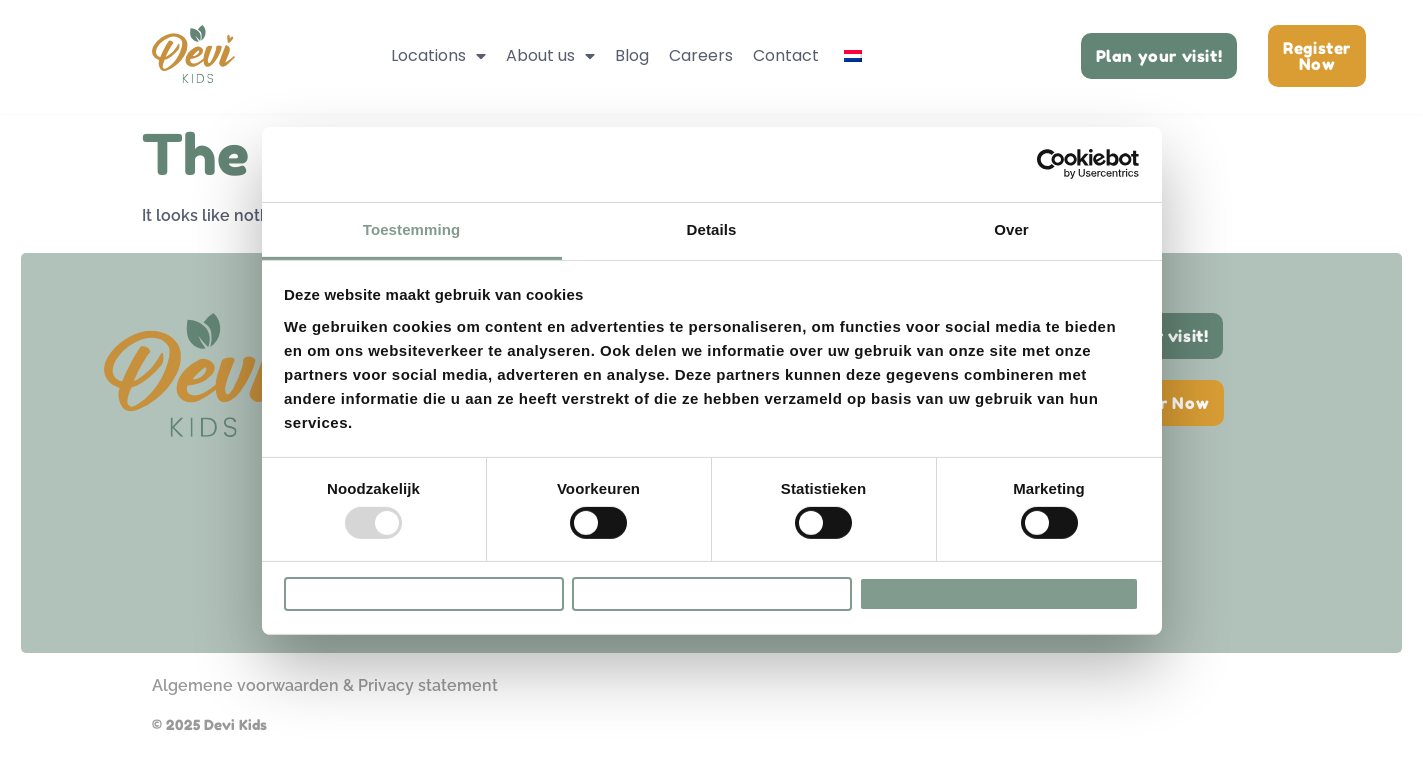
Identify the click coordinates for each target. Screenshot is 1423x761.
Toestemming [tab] (412, 217)
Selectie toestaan (712, 593)
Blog (632, 55)
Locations (438, 56)
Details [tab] (712, 217)
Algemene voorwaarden (245, 685)
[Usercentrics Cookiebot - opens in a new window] (1051, 153)
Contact (786, 55)
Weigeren (424, 593)
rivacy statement (433, 685)
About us (550, 56)
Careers (701, 55)
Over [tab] (1011, 217)
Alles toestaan (998, 593)
